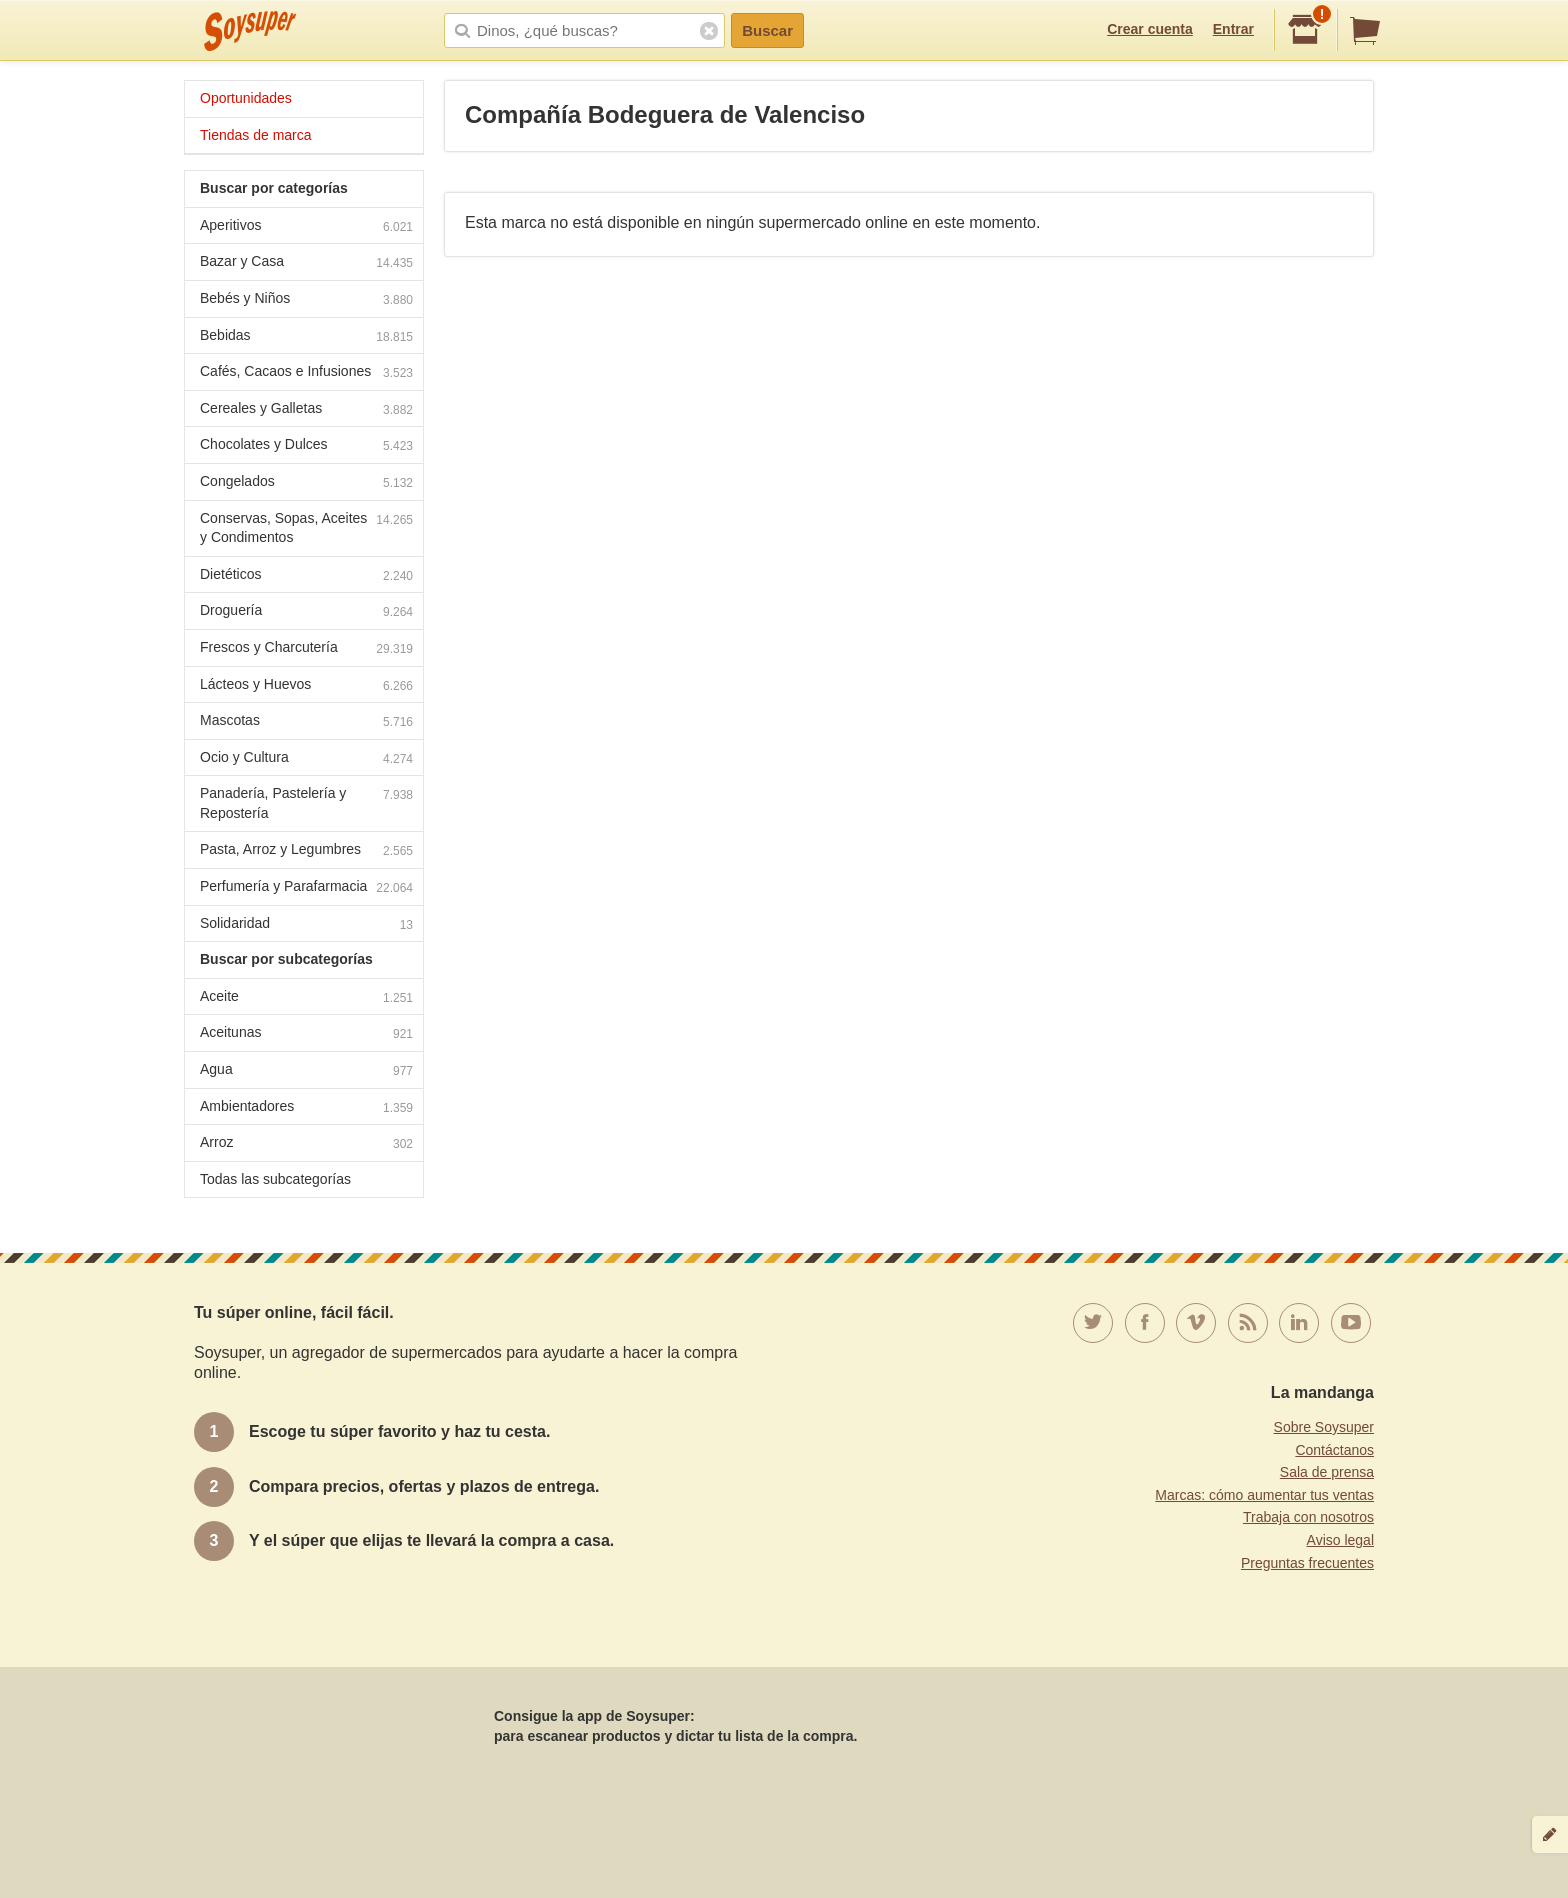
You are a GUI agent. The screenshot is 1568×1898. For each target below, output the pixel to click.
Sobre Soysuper (1324, 1427)
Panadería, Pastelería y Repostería (306, 803)
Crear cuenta (1150, 29)
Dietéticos (306, 576)
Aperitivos (306, 227)
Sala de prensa (1327, 1472)
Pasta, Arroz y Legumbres (306, 851)
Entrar (1233, 29)
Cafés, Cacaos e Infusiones (306, 373)
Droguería (306, 612)
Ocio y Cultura (306, 759)
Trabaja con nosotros (1308, 1517)
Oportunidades (246, 98)
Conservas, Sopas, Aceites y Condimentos (306, 528)
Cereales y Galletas (306, 410)
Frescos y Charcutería (306, 649)
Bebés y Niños (306, 300)
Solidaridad (306, 925)
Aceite (306, 998)
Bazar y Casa (306, 263)
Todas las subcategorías (275, 1179)
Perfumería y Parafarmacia (306, 888)
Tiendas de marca (256, 135)
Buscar (767, 30)
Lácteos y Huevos (306, 686)
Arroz (306, 1144)
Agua (306, 1071)
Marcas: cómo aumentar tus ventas (1264, 1495)
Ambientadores (306, 1108)
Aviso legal (1340, 1540)
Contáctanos (1334, 1450)
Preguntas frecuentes (1307, 1563)
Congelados (306, 483)
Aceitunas (306, 1034)
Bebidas (306, 337)
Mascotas (306, 722)
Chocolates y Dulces (306, 446)
